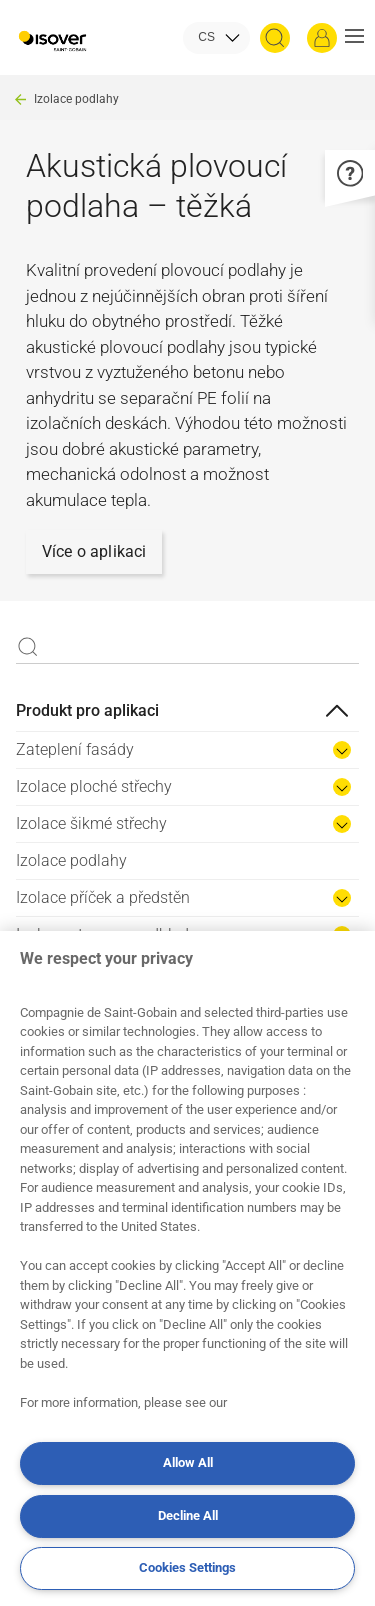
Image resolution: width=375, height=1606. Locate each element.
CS (206, 37)
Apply (28, 647)
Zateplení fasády (75, 749)
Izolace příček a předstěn (103, 897)
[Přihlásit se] (322, 38)
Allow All (188, 1462)
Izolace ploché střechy (94, 786)
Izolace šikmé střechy (91, 823)
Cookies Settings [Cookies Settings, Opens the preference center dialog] (187, 1567)
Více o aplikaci (94, 551)
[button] (354, 38)
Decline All (188, 1515)
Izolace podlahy (76, 99)
